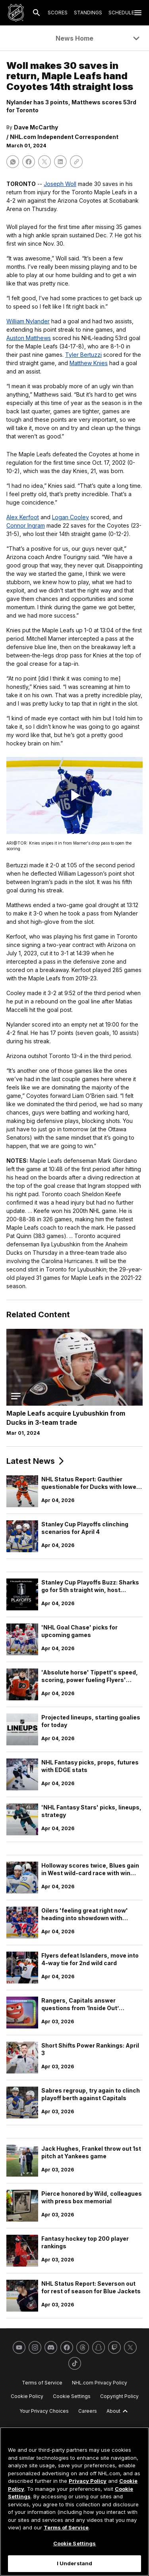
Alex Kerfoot (22, 517)
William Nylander (28, 321)
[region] (74, 2501)
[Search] (36, 13)
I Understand (75, 2563)
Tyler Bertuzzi (83, 354)
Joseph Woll (60, 183)
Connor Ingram (25, 525)
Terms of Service (66, 2527)
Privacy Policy (87, 2481)
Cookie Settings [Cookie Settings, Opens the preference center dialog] (74, 2543)
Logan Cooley (70, 517)
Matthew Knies (89, 363)
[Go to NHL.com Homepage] (15, 12)
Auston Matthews (28, 337)
